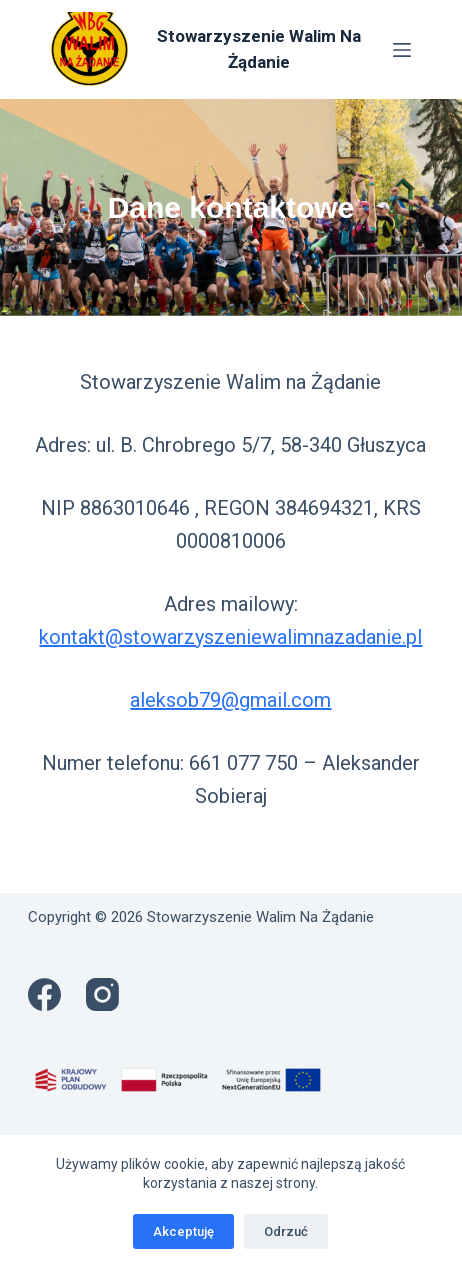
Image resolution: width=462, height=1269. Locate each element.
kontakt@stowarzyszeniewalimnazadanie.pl (230, 637)
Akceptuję (183, 1231)
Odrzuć (286, 1231)
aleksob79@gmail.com (230, 700)
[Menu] (402, 50)
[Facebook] (44, 994)
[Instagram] (102, 994)
